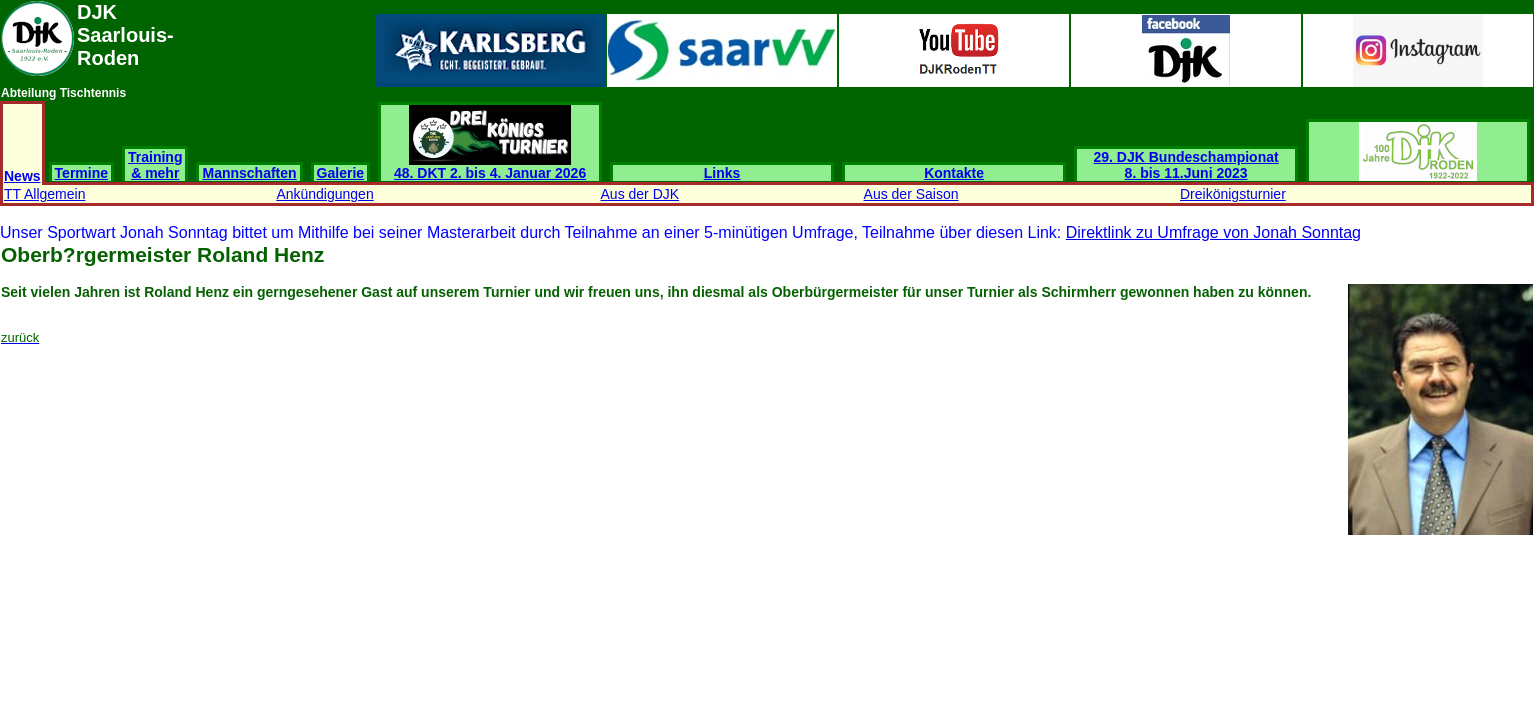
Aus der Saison (911, 194)
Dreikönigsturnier (1233, 194)
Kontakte (954, 173)
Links (722, 173)
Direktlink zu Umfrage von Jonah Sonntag (1213, 232)
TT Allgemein (44, 194)
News (22, 176)
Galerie (340, 173)
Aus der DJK (640, 194)
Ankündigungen (324, 194)
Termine (81, 173)
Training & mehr (155, 165)
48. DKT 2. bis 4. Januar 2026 (490, 166)
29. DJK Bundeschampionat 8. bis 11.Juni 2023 (1186, 165)
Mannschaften (249, 173)
